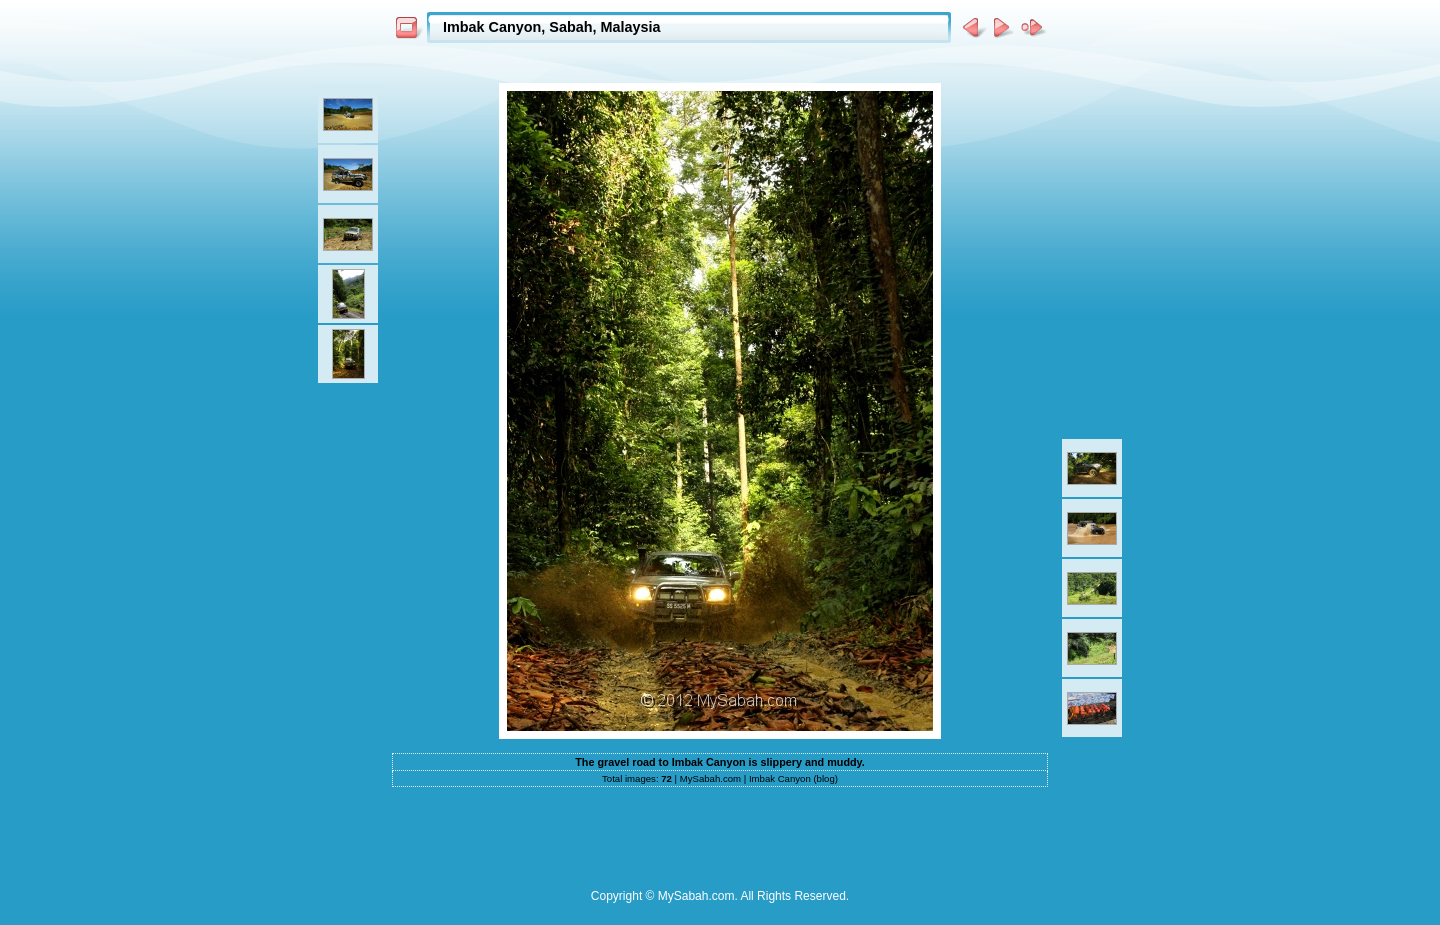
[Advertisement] (720, 61)
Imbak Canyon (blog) (793, 778)
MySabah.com (710, 778)
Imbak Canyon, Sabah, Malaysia (552, 27)
